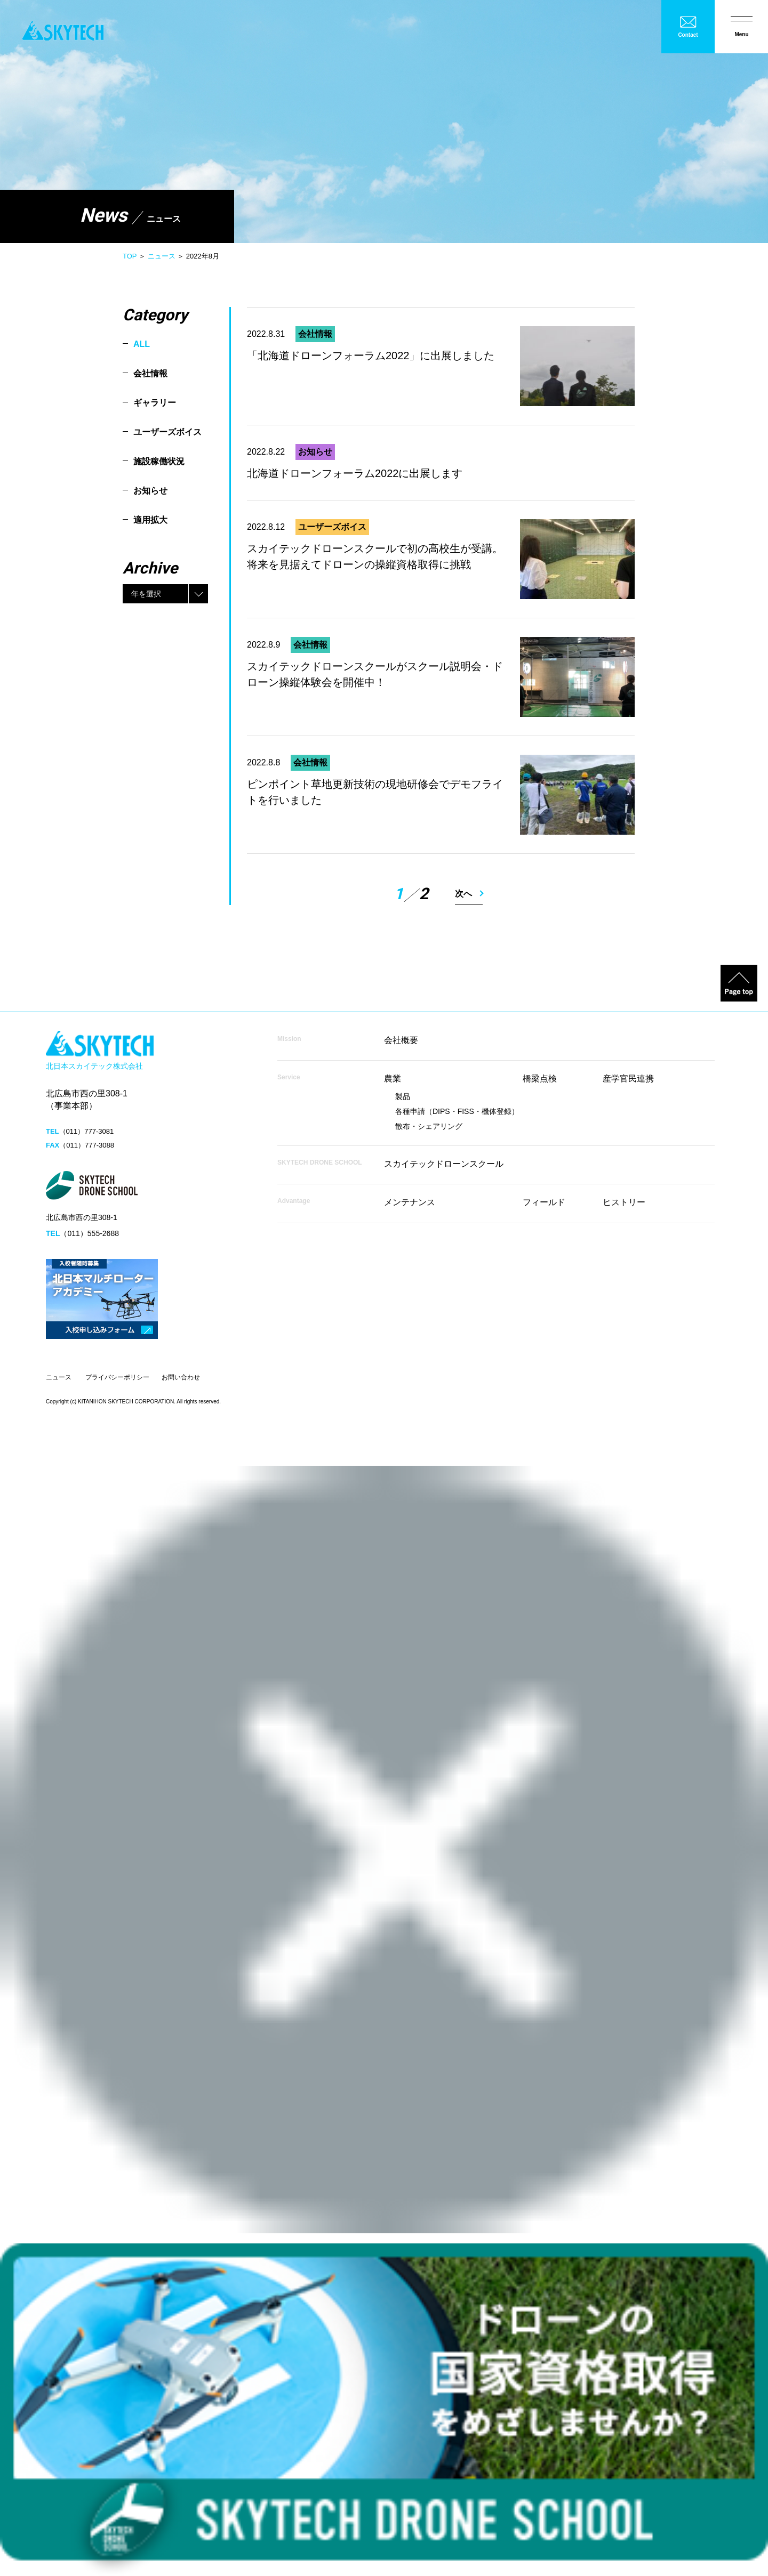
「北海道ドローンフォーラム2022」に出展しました (371, 355)
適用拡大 (150, 519)
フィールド (544, 1202)
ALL (141, 344)
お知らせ (150, 490)
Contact (688, 35)
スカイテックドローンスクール (443, 1163)
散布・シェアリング (428, 1126)
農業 (392, 1078)
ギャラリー (154, 402)
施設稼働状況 (159, 461)
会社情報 (150, 373)
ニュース (161, 256)
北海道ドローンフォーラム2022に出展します (355, 473)
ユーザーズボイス (167, 432)
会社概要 (401, 1040)
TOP (130, 256)
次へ (463, 893)
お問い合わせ (181, 1377)
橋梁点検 (540, 1078)
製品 (402, 1096)
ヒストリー (624, 1202)
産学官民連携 (628, 1078)
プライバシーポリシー (117, 1377)
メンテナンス (409, 1202)
